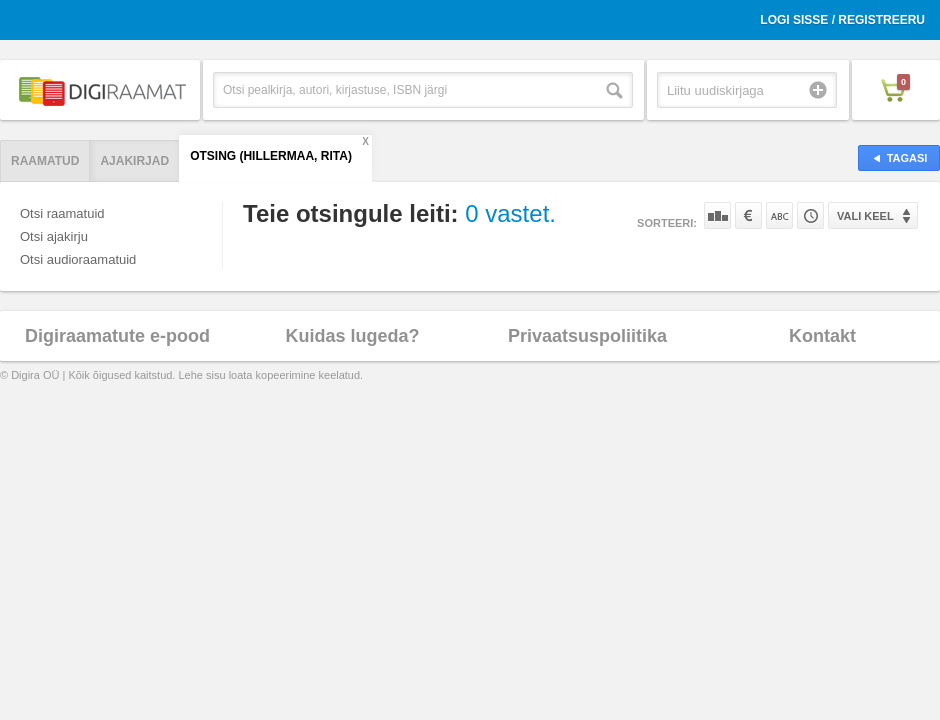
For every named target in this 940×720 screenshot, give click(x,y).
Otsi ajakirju (54, 236)
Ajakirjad (134, 161)
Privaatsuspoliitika (587, 336)
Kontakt (822, 336)
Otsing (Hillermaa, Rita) (271, 156)
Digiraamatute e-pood (117, 336)
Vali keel (865, 216)
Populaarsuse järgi (717, 215)
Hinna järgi (748, 215)
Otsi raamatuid (62, 213)
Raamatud (45, 161)
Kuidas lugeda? (352, 336)
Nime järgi (779, 215)
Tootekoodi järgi (810, 215)
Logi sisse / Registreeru (842, 20)
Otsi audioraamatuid (78, 259)
